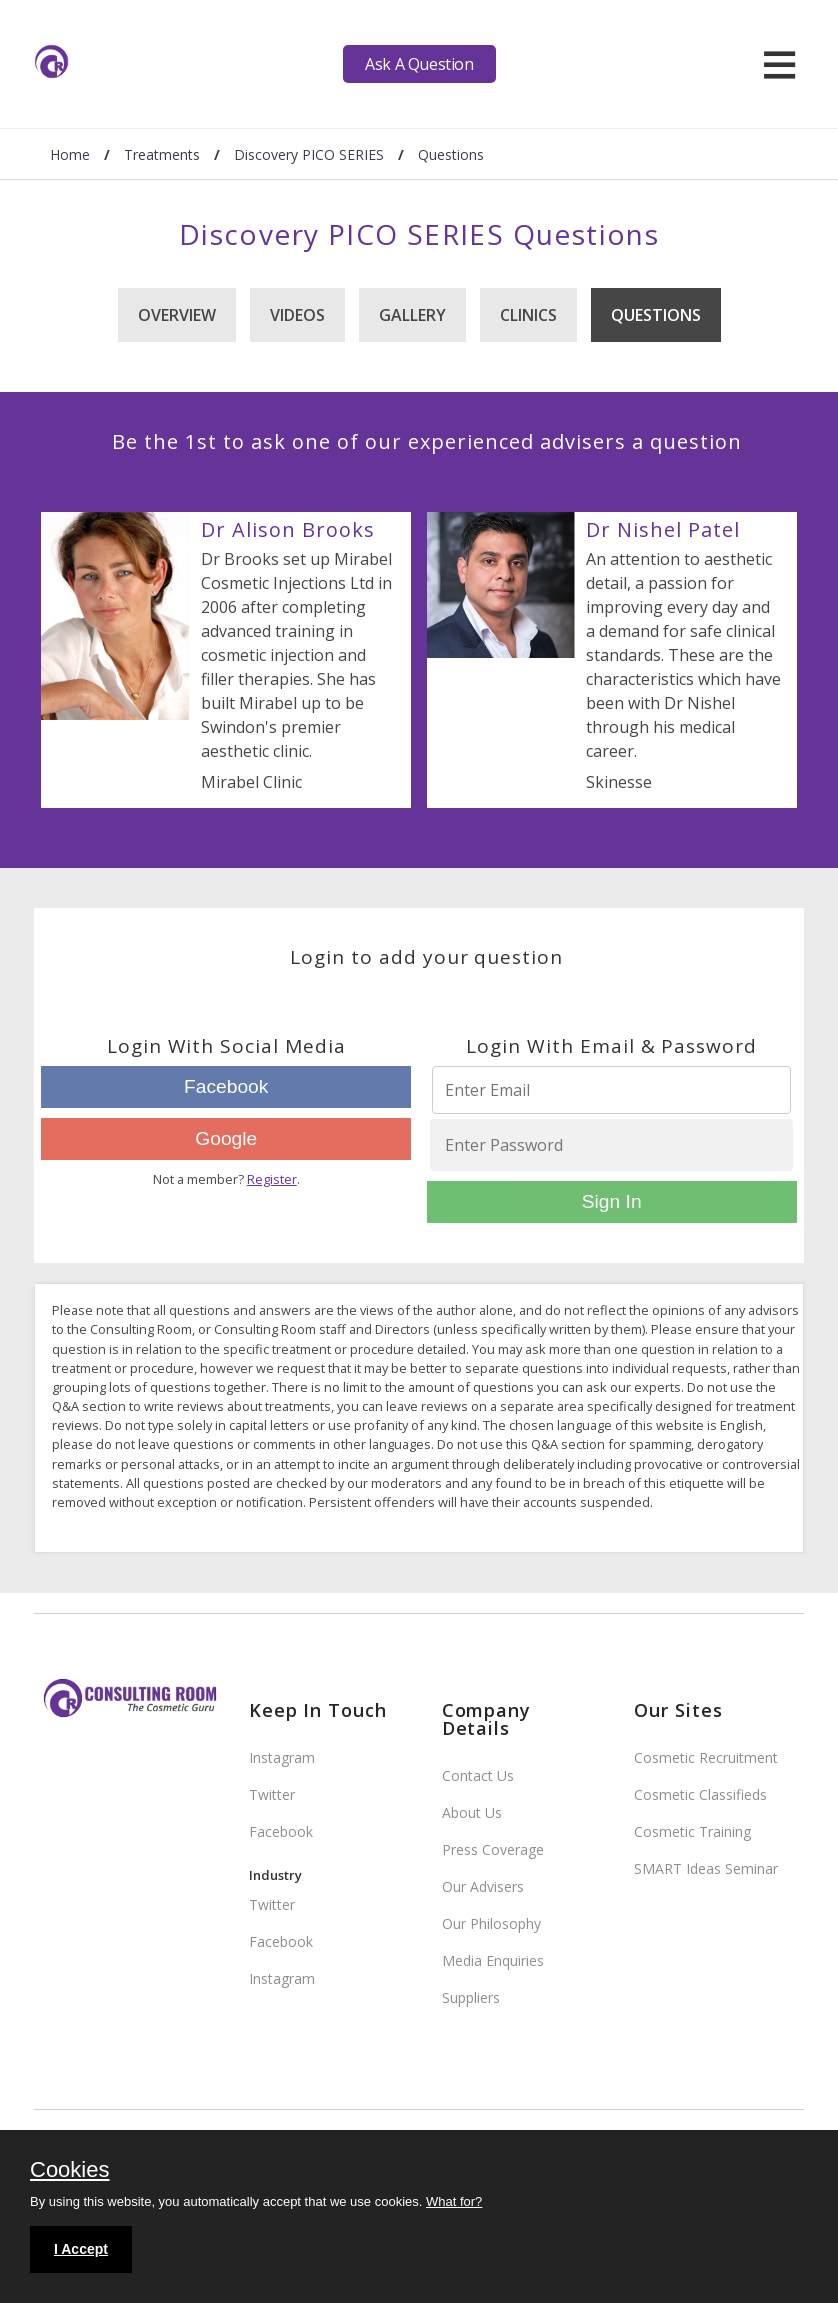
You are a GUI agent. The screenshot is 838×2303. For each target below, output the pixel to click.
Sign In (612, 1201)
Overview (177, 315)
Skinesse (619, 782)
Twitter (272, 1794)
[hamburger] (779, 64)
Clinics (528, 315)
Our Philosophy (491, 1923)
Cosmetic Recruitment (706, 1757)
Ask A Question (419, 64)
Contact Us (478, 1775)
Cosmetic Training (692, 1831)
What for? (454, 2201)
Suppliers (471, 1997)
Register (272, 1179)
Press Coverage (493, 1849)
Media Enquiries (493, 1960)
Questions (656, 315)
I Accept (81, 2249)
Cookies (69, 2171)
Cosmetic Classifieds (700, 1794)
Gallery (412, 315)
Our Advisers (483, 1886)
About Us (472, 1812)
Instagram (282, 1757)
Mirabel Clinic (251, 782)
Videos (297, 315)
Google (226, 1138)
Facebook (226, 1086)
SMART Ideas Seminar (706, 1868)
